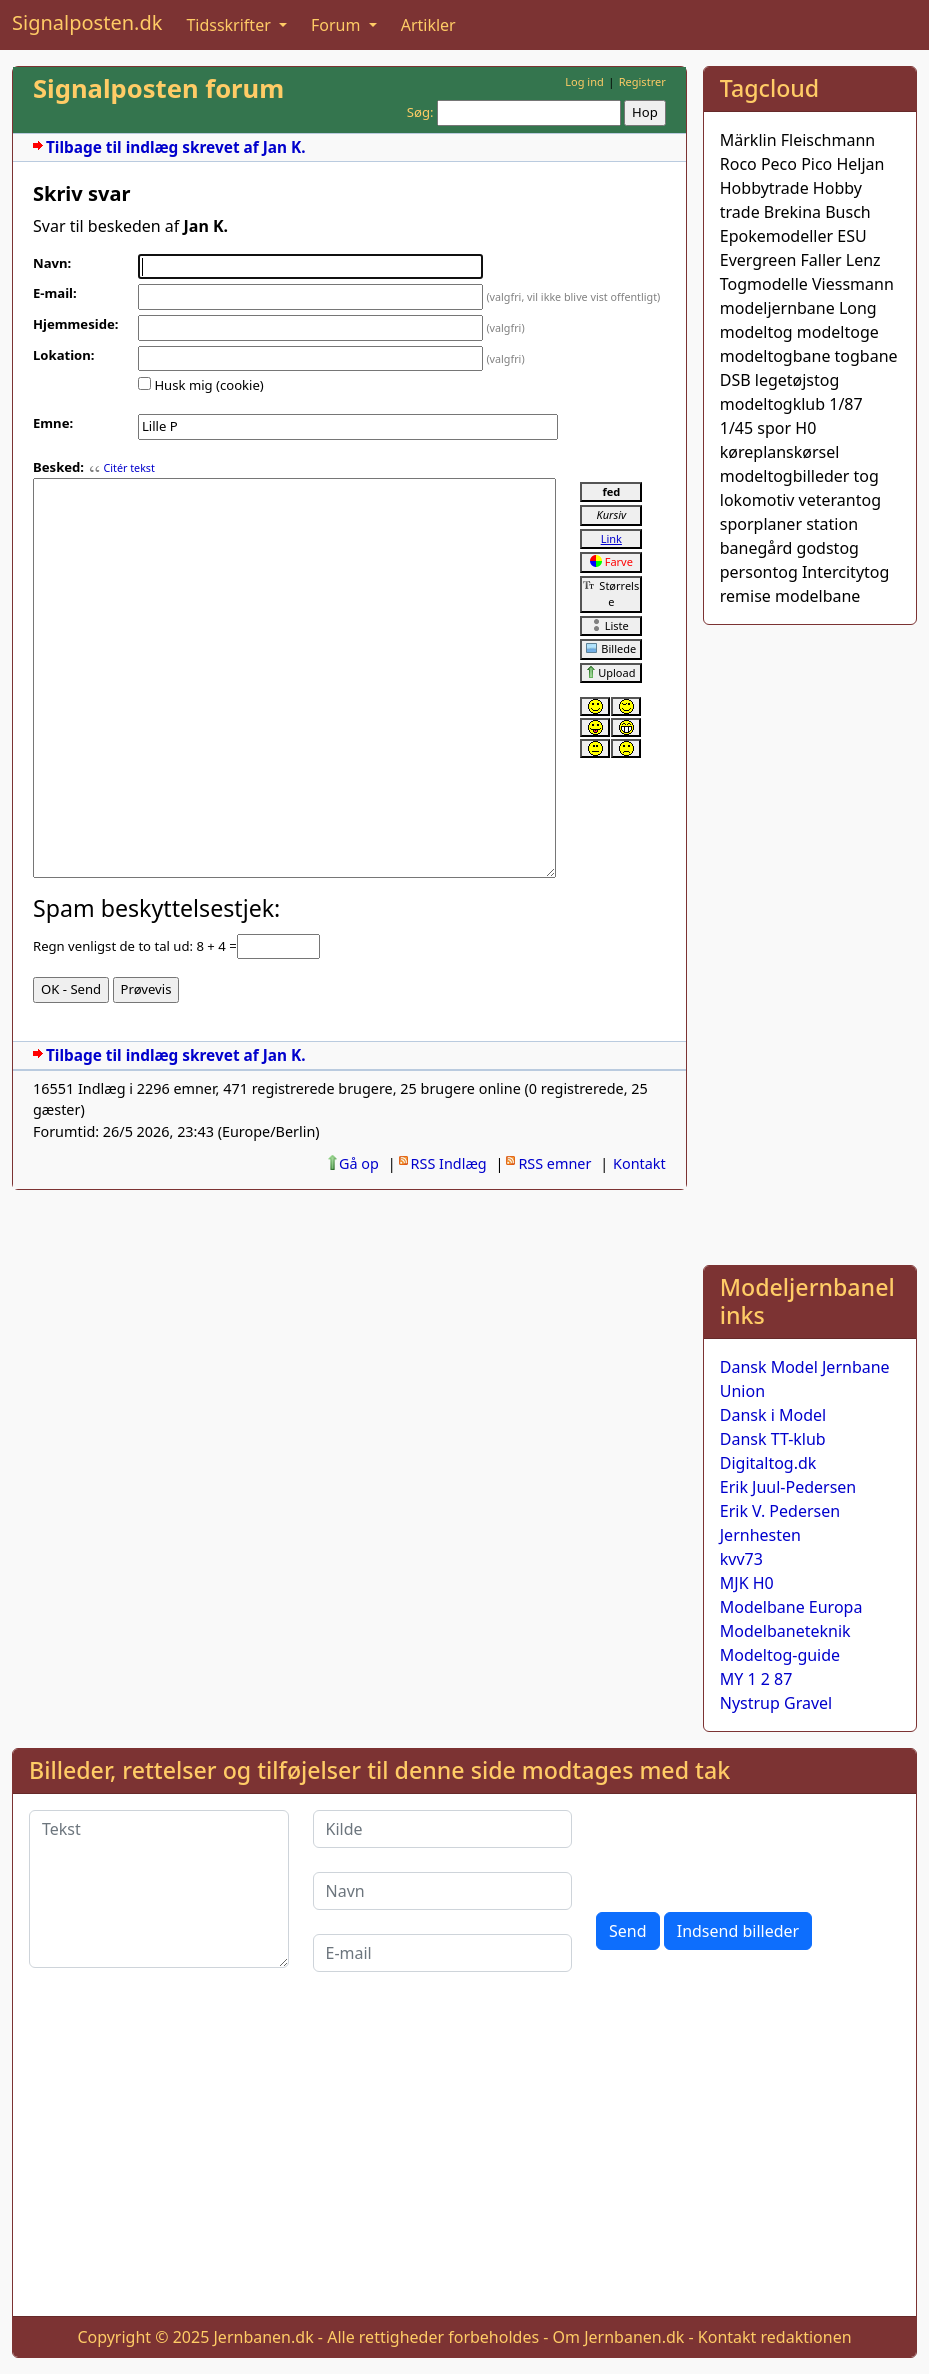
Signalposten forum (158, 88)
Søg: (420, 112)
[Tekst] (159, 1889)
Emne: (53, 423)
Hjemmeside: (75, 324)
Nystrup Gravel (776, 1703)
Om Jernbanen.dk (619, 2337)
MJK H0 (747, 1583)
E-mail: (55, 293)
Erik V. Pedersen (780, 1511)
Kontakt (639, 1163)
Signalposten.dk (87, 22)
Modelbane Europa (791, 1607)
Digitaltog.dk (768, 1463)
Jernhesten (760, 1535)
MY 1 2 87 (756, 1679)
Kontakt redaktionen (775, 2337)
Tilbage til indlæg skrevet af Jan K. (175, 147)
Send (628, 1931)
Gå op (359, 1163)
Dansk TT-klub (773, 1439)
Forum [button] (338, 25)
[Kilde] (443, 1829)
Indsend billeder (738, 1931)
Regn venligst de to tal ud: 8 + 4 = (135, 946)
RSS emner (554, 1163)
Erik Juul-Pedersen (788, 1487)
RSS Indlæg (449, 1163)
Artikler (428, 25)
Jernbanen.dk (264, 2337)
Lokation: (64, 355)
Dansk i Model (773, 1415)
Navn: (52, 263)
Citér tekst (128, 468)
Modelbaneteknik (785, 1631)
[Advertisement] (810, 941)
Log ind (584, 81)
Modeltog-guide (780, 1655)
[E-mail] (443, 1953)
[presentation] (748, 1849)
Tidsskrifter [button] (230, 25)
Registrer (642, 81)
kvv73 (741, 1559)
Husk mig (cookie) (208, 385)
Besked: (58, 467)
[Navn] (443, 1891)
